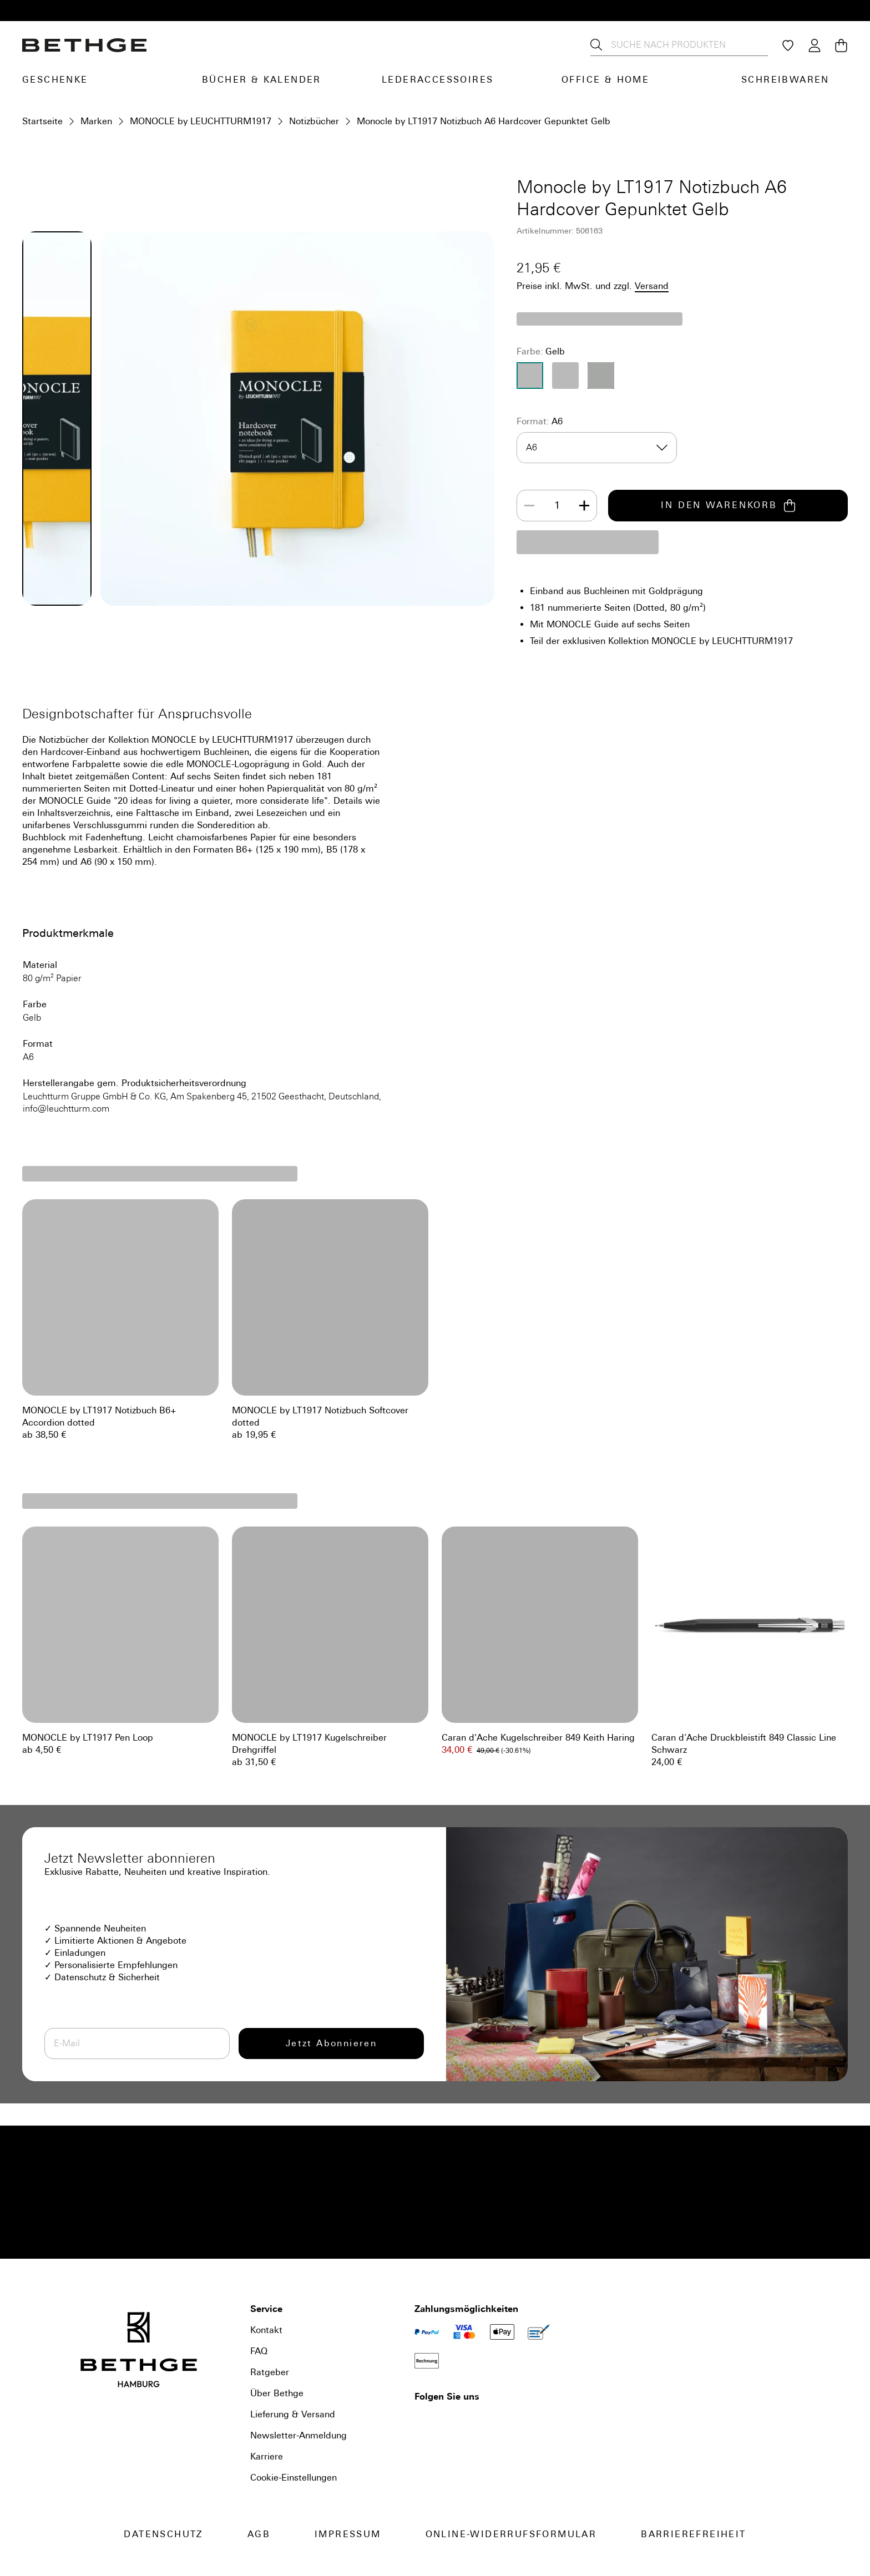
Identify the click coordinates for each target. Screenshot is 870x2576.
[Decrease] (529, 505)
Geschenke (55, 79)
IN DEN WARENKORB (728, 505)
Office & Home (605, 79)
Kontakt (266, 2330)
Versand (652, 286)
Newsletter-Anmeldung (298, 2435)
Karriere (266, 2456)
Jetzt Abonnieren (331, 2043)
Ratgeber (269, 2372)
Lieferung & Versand (292, 2414)
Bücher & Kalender (261, 79)
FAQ (258, 2351)
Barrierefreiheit (693, 2534)
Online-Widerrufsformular (511, 2534)
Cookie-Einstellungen (293, 2477)
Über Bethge (277, 2393)
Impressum (348, 2534)
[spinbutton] (557, 505)
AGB (258, 2534)
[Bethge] (84, 45)
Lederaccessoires (437, 79)
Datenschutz (163, 2534)
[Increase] (584, 505)
